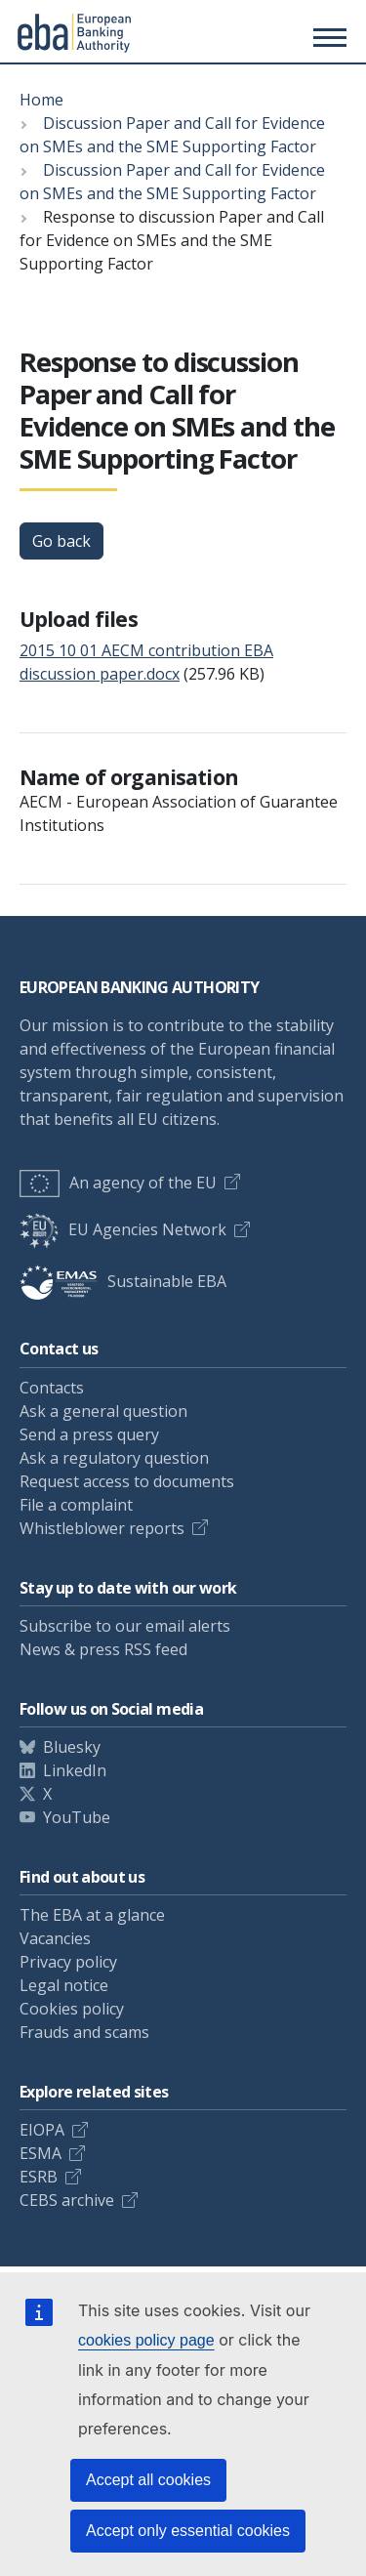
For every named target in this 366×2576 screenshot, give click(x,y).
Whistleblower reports (102, 1528)
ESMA (40, 2153)
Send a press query (89, 1434)
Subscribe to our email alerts (125, 1626)
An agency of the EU (118, 1182)
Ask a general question (103, 1411)
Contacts (52, 1387)
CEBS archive (67, 2200)
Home (41, 99)
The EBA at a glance (92, 1915)
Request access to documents (127, 1481)
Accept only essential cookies (188, 2530)
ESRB (39, 2176)
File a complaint (76, 1505)
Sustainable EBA (123, 1281)
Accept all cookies (148, 2480)
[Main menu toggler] (326, 37)
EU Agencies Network (123, 1229)
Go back (61, 541)
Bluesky (72, 1747)
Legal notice (64, 1985)
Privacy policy (68, 1962)
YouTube (76, 1817)
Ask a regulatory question (114, 1458)
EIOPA (42, 2129)
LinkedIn (74, 1770)
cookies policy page (146, 2340)
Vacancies (55, 1938)
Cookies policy (72, 2008)
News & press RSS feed (103, 1649)
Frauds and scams (84, 2032)
